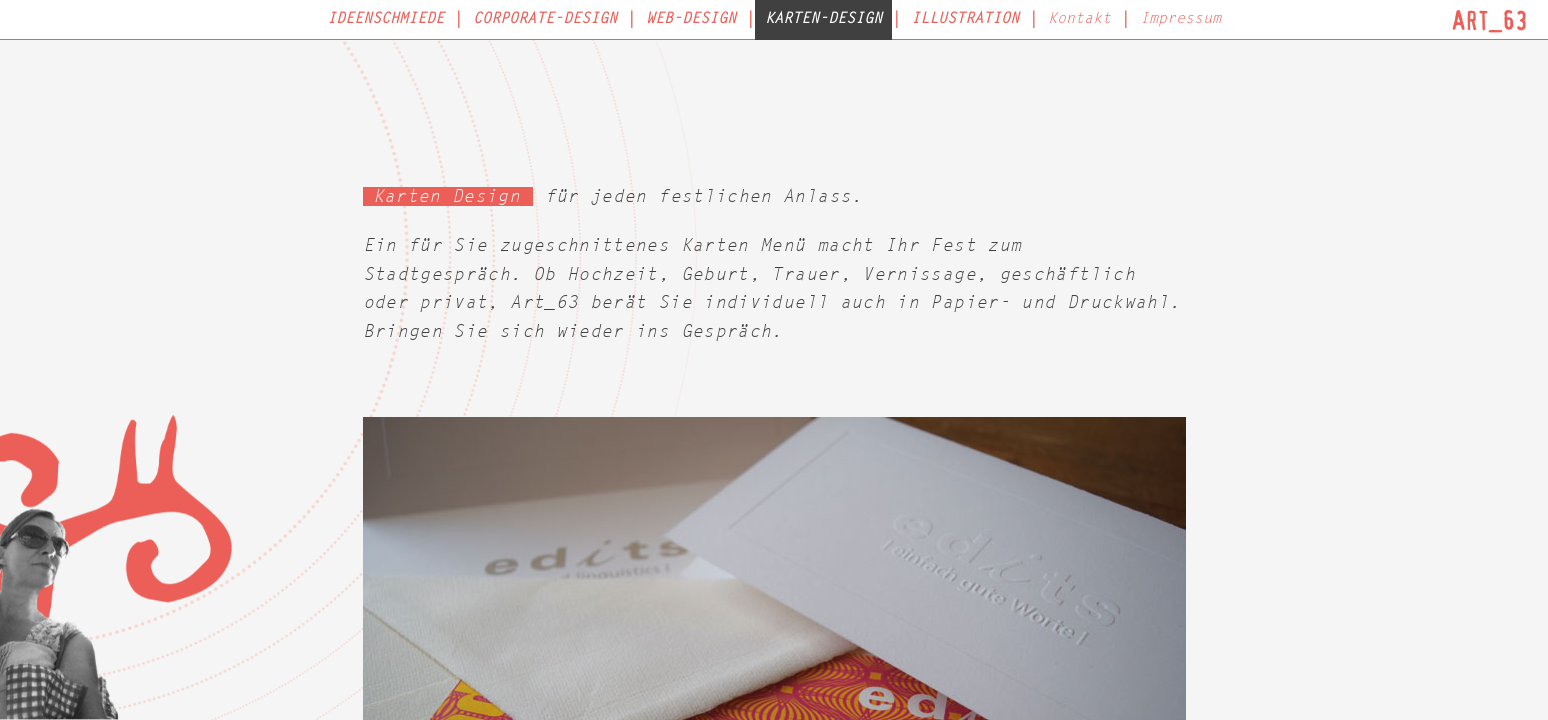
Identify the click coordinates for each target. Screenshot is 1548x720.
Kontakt (1079, 19)
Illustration (965, 19)
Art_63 (1490, 20)
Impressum (1180, 19)
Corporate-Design (545, 19)
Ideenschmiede (385, 19)
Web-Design (691, 19)
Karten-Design (823, 19)
